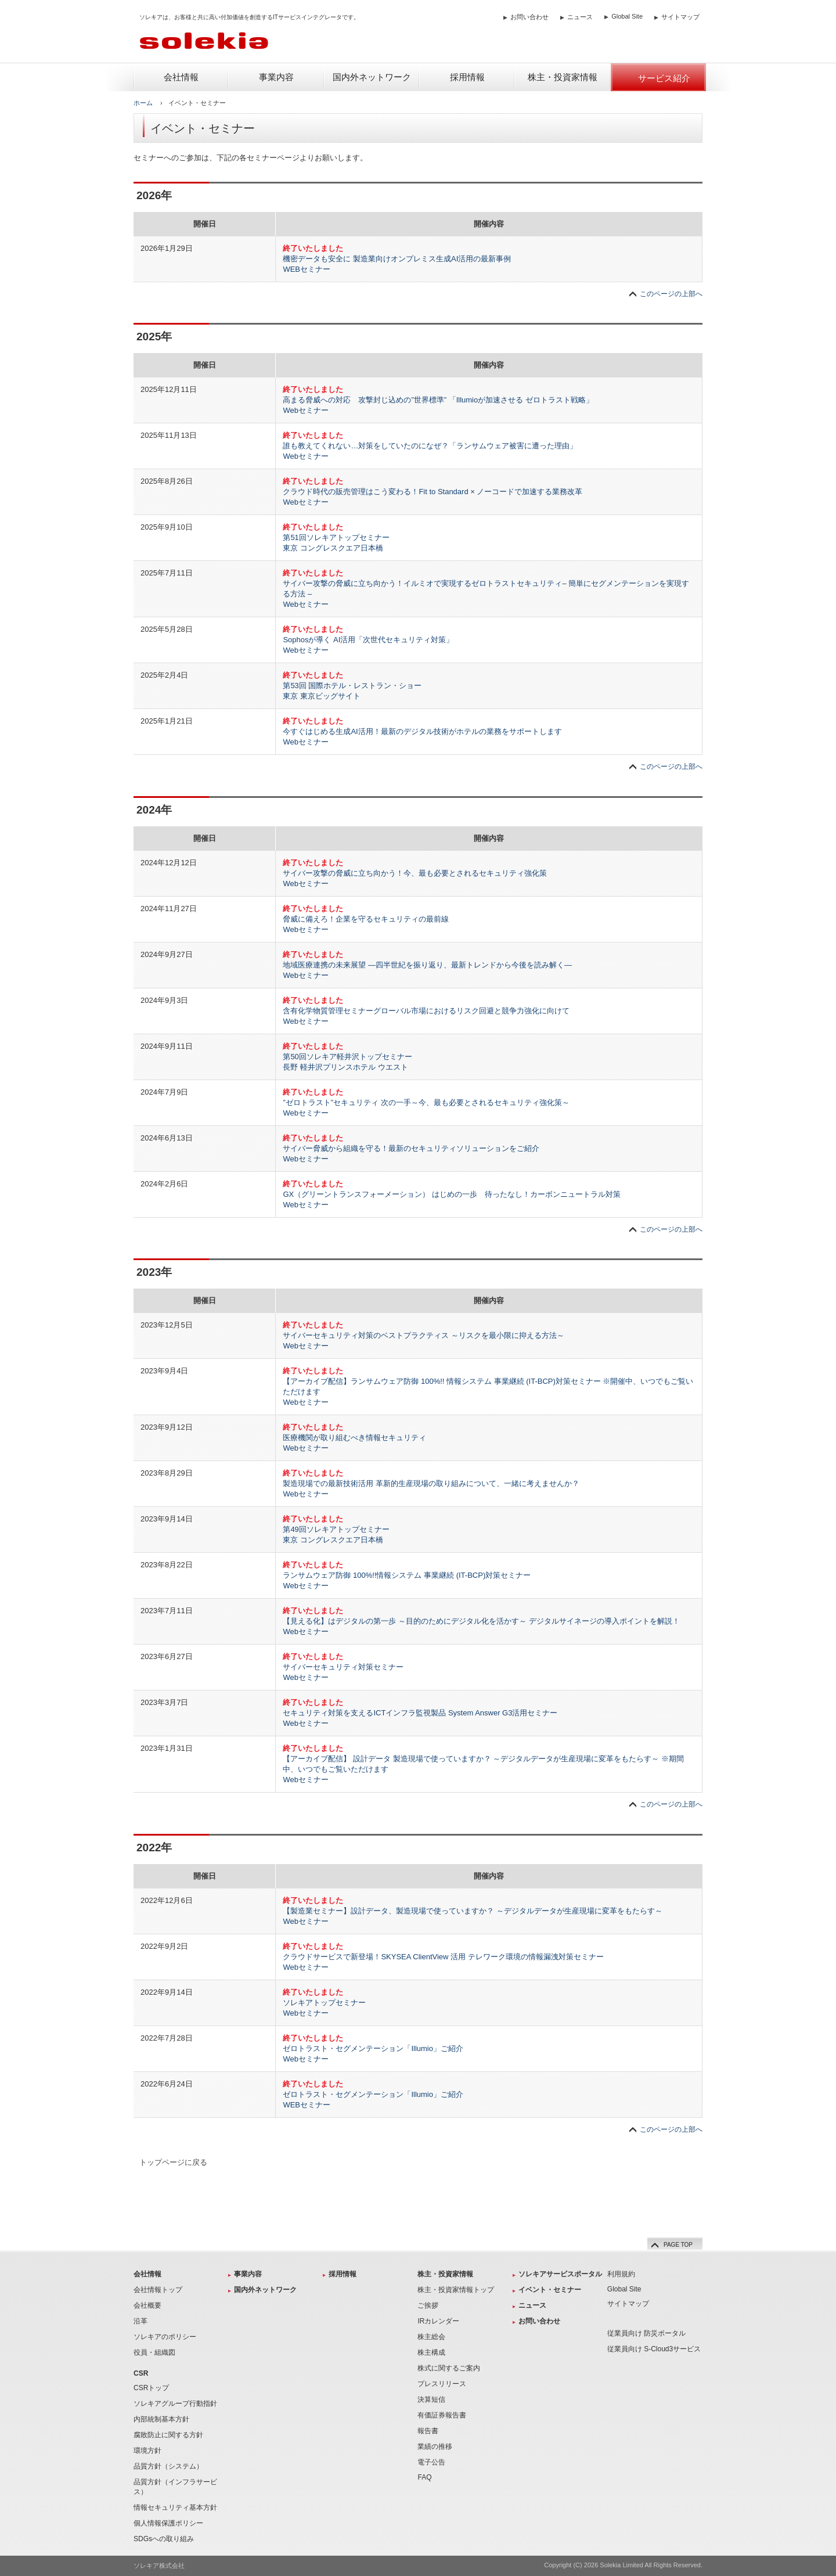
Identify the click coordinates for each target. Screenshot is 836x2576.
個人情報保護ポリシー (168, 2523)
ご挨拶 (427, 2305)
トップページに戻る (173, 2162)
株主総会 (431, 2337)
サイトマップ (680, 16)
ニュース (580, 16)
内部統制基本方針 (161, 2419)
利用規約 (621, 2274)
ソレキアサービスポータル (560, 2274)
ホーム (143, 102)
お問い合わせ (529, 16)
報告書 (427, 2431)
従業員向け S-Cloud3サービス (654, 2349)
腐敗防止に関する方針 (168, 2435)
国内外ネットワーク (265, 2290)
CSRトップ (151, 2388)
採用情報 (342, 2274)
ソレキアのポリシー (165, 2337)
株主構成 (431, 2352)
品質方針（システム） (168, 2466)
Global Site (627, 16)
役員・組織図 (154, 2352)
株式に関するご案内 (448, 2368)
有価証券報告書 (441, 2415)
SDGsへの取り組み (164, 2539)
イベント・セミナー (549, 2290)
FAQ (424, 2477)
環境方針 (147, 2451)
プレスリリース (441, 2384)
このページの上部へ (671, 294)
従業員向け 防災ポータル (646, 2333)
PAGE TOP (670, 2244)
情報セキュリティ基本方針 (175, 2507)
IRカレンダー (438, 2321)
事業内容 (248, 2274)
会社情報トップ (158, 2290)
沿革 (140, 2321)
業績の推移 (434, 2446)
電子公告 (431, 2462)
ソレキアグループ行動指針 (175, 2403)
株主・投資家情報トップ (455, 2290)
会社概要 (147, 2305)
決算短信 (431, 2399)
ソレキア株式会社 (159, 2565)
